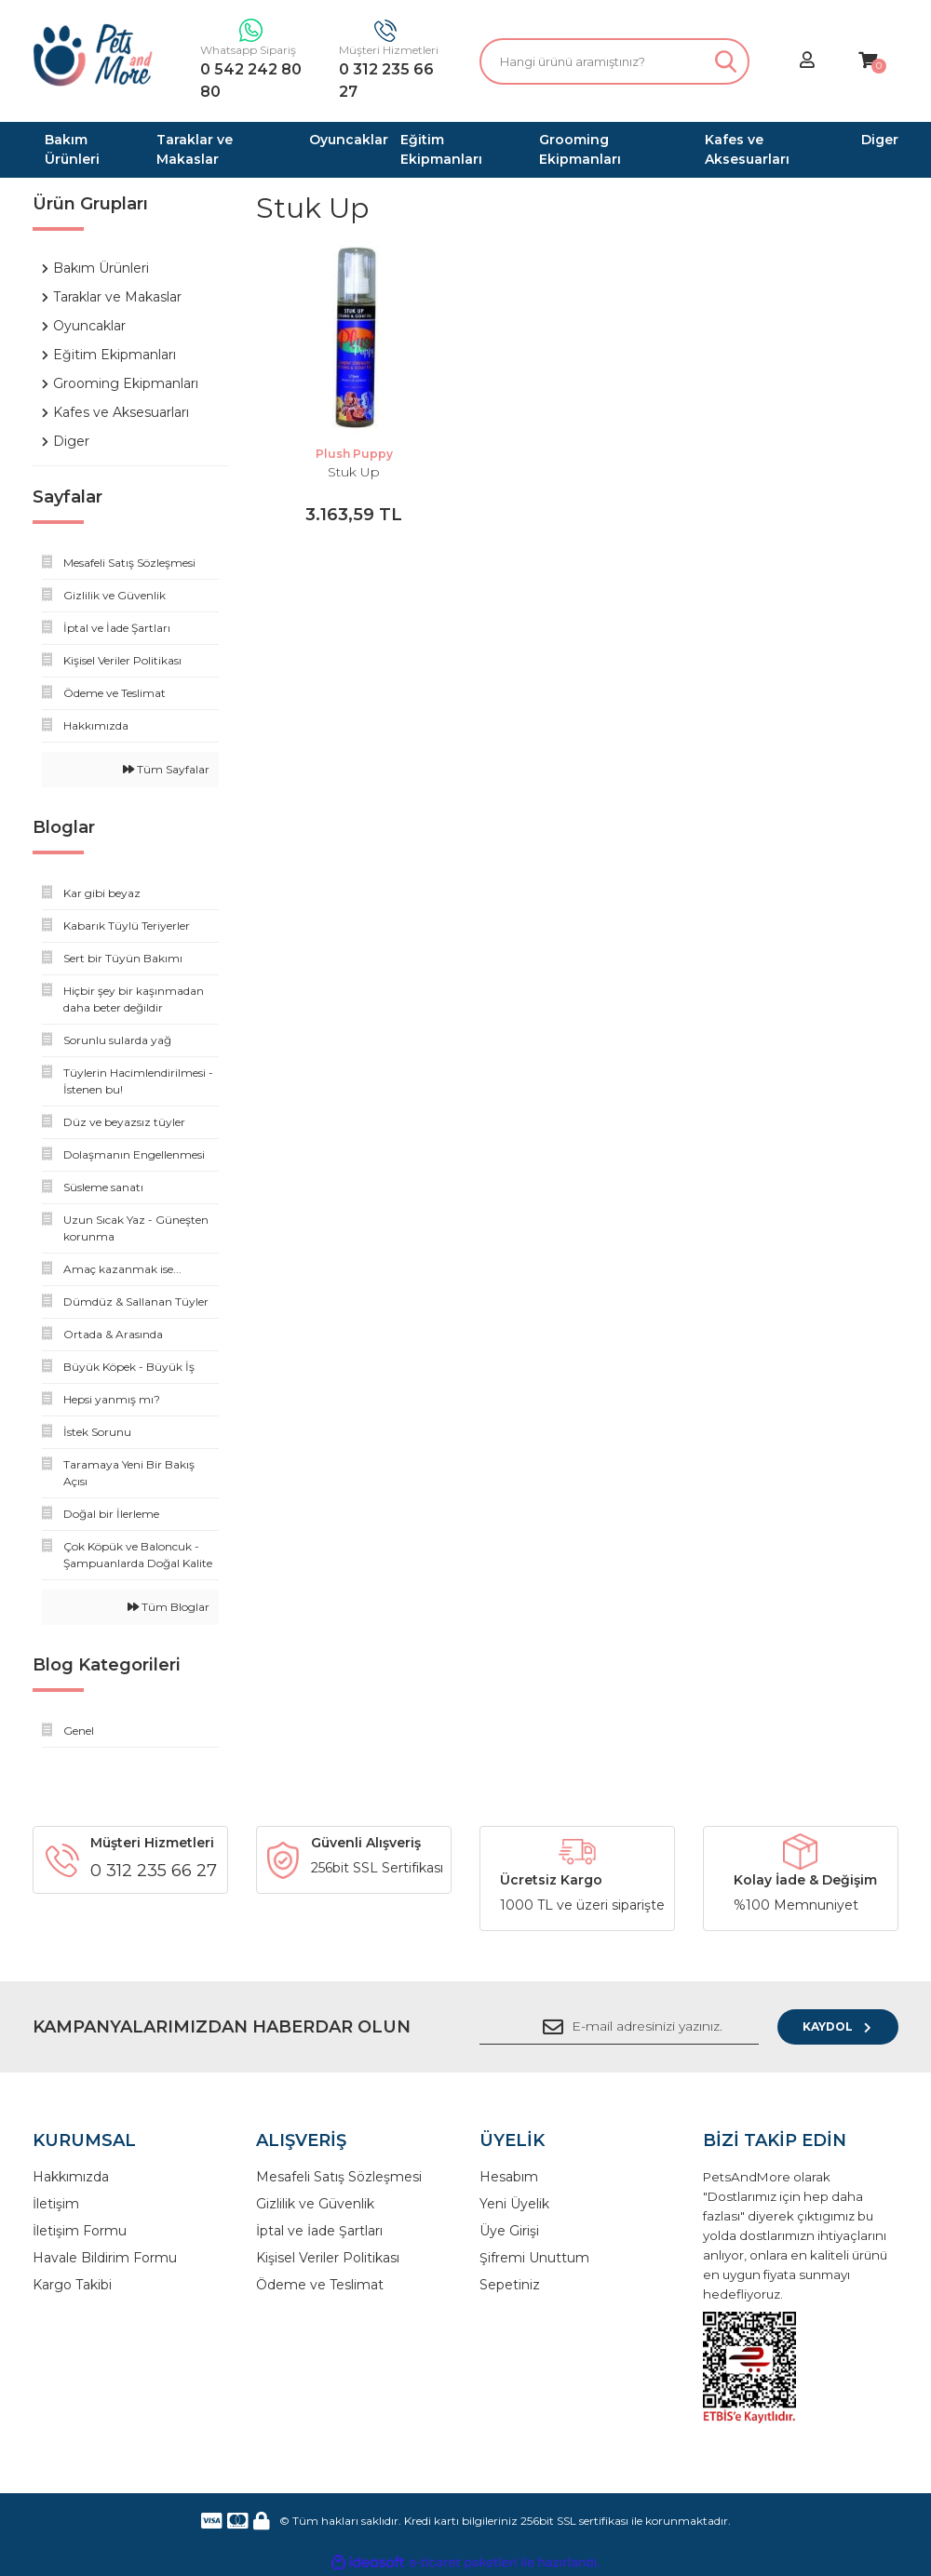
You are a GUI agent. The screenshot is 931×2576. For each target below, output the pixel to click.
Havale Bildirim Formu (105, 2257)
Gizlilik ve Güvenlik (315, 2203)
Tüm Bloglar (168, 1607)
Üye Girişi (509, 2230)
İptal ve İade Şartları (319, 2230)
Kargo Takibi (72, 2284)
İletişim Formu (80, 2230)
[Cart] (867, 61)
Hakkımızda (71, 2176)
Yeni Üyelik (514, 2203)
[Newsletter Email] (619, 2027)
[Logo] (93, 55)
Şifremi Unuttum (534, 2257)
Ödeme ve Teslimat (320, 2284)
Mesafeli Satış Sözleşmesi (339, 2176)
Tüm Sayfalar (166, 769)
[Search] (614, 61)
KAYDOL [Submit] (838, 2026)
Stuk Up (354, 471)
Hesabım (508, 2176)
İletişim (56, 2203)
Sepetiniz (509, 2284)
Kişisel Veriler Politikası (327, 2257)
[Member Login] (807, 61)
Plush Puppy (354, 454)
